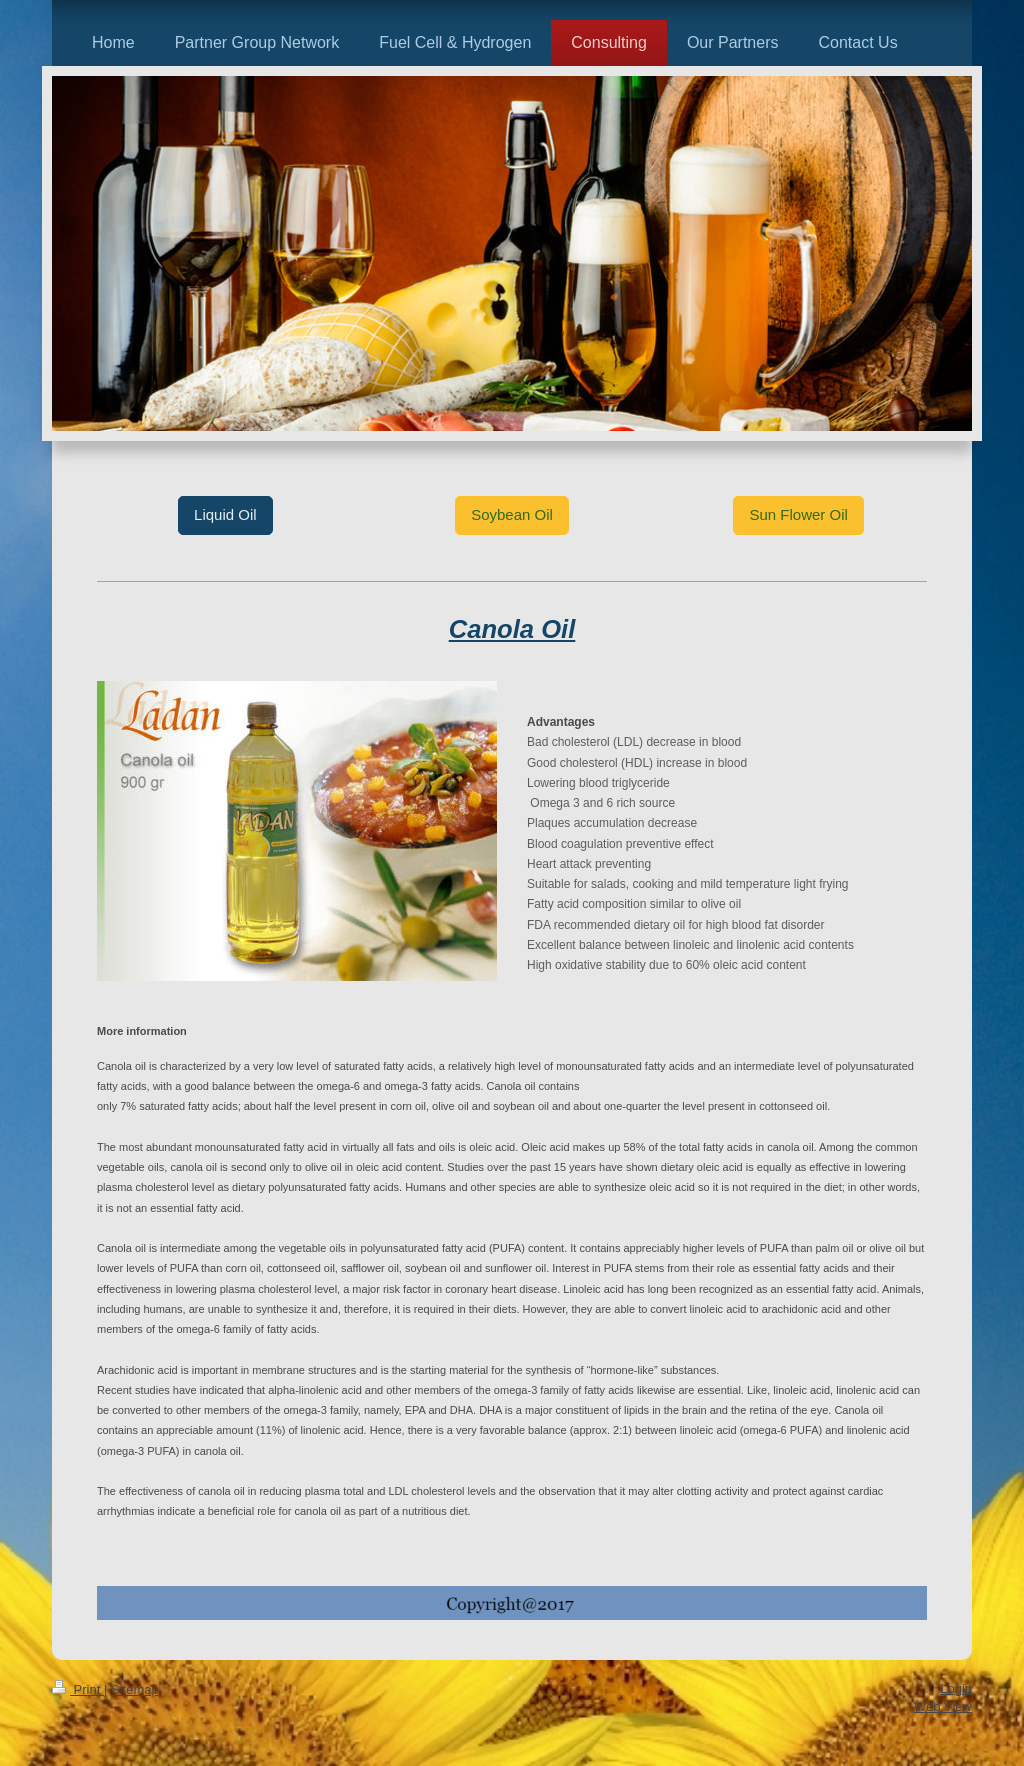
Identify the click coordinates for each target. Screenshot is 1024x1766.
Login (956, 1688)
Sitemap (135, 1689)
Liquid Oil (225, 514)
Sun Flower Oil (798, 514)
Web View (943, 1706)
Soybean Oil (512, 514)
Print (78, 1689)
